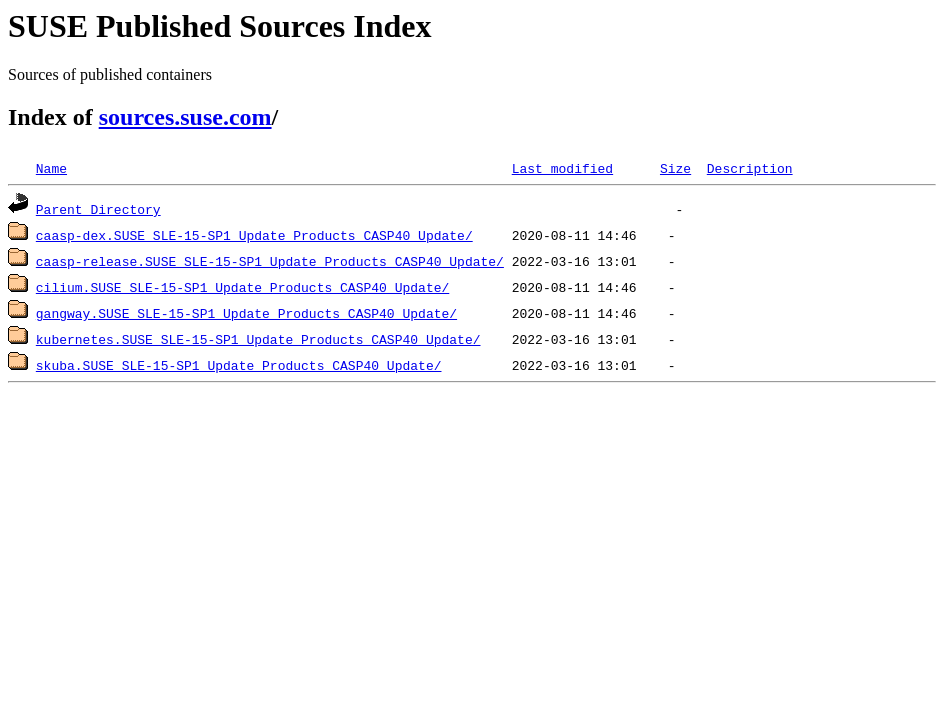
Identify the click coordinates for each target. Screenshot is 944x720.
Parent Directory (98, 209)
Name (51, 168)
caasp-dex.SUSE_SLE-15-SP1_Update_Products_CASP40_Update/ (254, 235)
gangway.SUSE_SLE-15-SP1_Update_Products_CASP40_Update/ (246, 313)
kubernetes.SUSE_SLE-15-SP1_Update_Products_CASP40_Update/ (258, 339)
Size (675, 168)
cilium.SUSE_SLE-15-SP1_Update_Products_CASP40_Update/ (242, 287)
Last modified (562, 168)
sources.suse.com (185, 117)
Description (750, 168)
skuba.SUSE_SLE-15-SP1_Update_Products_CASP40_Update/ (239, 365)
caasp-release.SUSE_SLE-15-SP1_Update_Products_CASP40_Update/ (270, 261)
